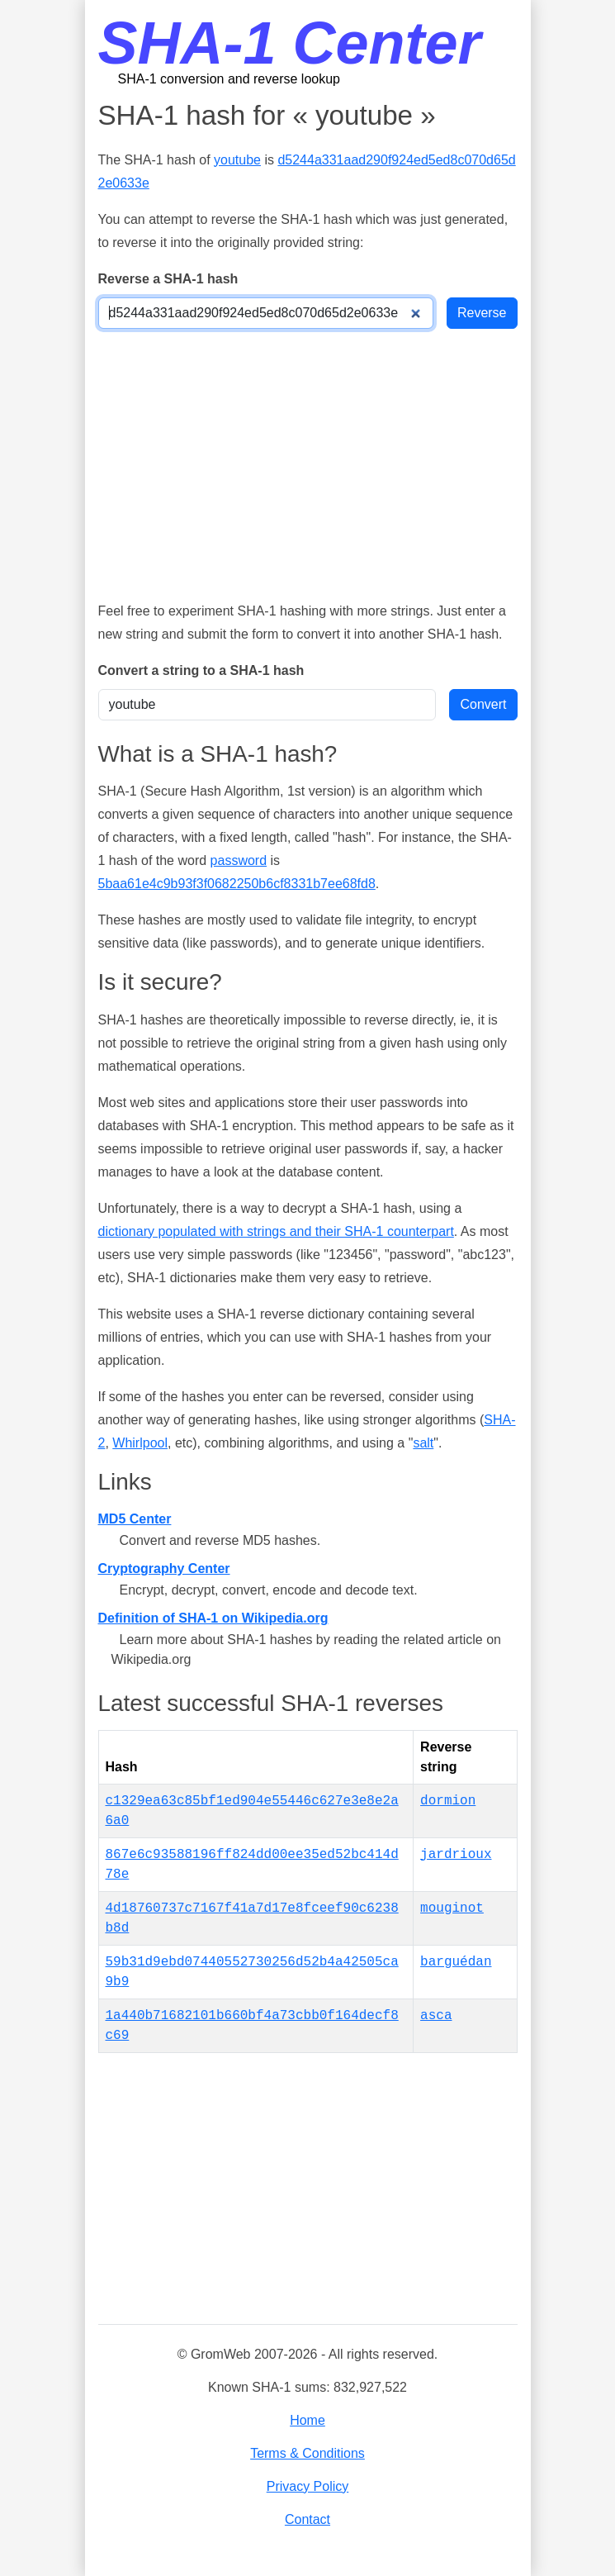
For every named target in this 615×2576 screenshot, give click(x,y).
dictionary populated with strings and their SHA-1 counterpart (276, 1231)
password (239, 860)
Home (307, 2420)
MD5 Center (135, 1519)
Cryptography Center (164, 1568)
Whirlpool (140, 1443)
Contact (307, 2519)
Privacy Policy (308, 2486)
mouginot (452, 1908)
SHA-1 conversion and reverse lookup (229, 79)
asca (436, 2015)
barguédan (455, 1962)
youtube (237, 160)
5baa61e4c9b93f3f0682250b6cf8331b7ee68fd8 (237, 884)
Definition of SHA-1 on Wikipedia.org (213, 1618)
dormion (447, 1801)
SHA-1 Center (289, 43)
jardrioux (455, 1854)
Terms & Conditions (307, 2453)
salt (423, 1443)
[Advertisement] (308, 464)
